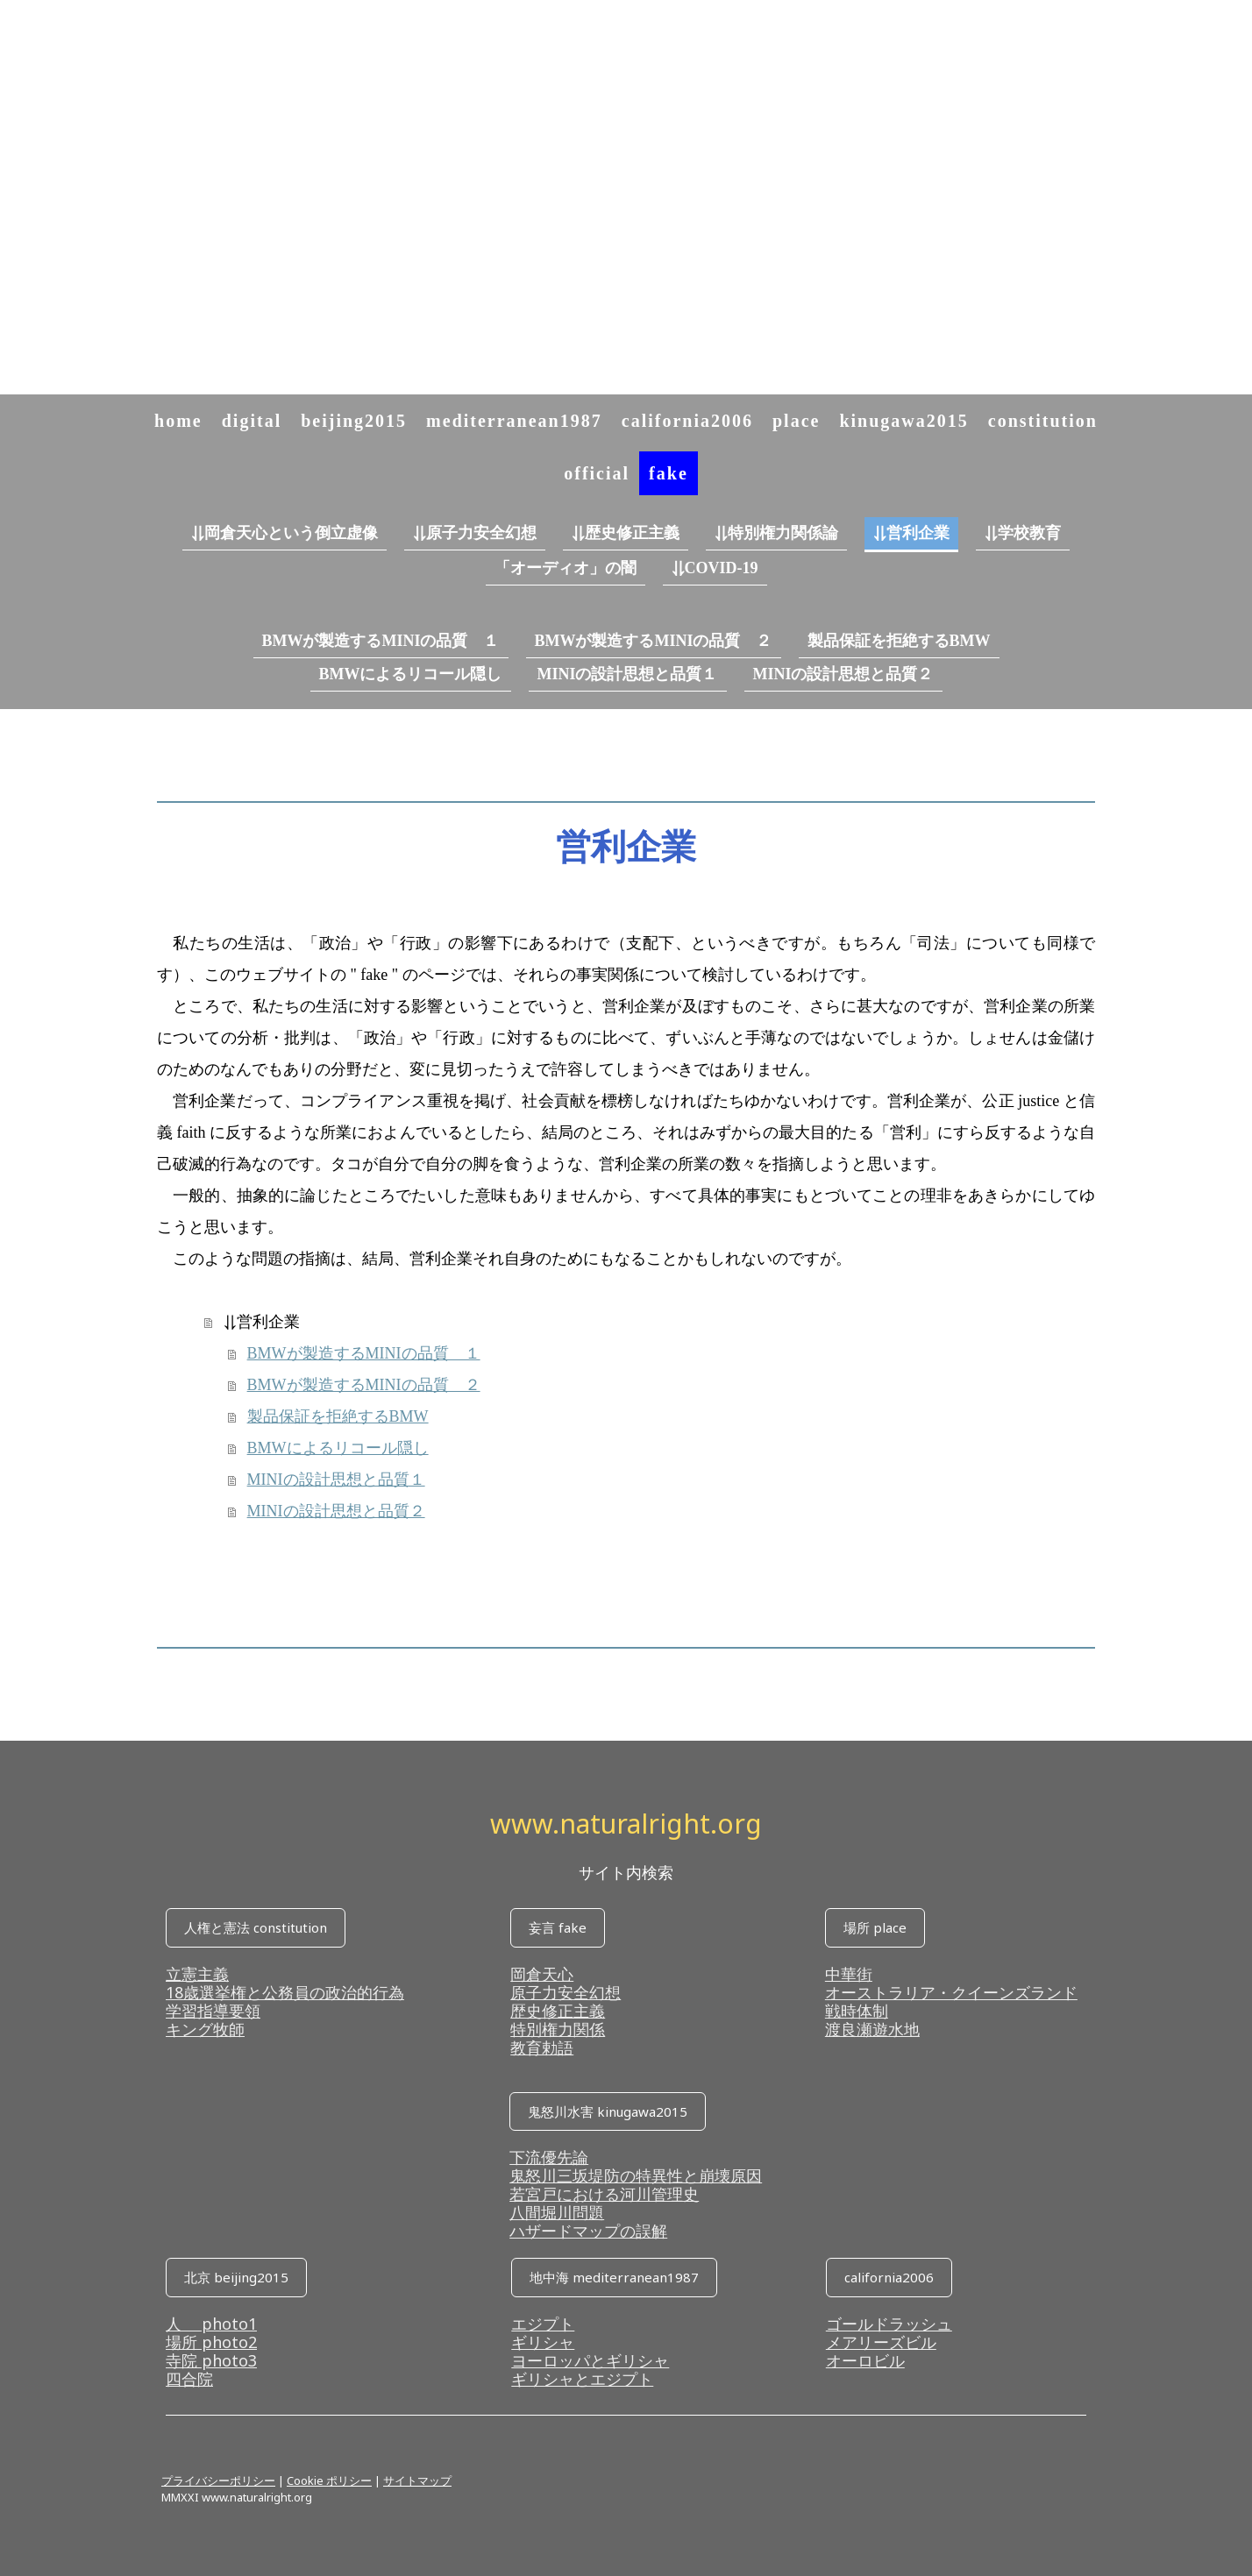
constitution (1043, 420)
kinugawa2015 (903, 420)
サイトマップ (417, 2480)
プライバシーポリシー (218, 2480)
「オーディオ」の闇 (565, 568)
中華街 (848, 1973)
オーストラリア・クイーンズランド (951, 1992)
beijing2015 (354, 420)
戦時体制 (856, 2010)
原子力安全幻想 (565, 1992)
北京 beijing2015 (236, 2277)
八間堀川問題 (556, 2212)
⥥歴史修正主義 (625, 533)
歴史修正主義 (557, 2010)
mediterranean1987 (514, 420)
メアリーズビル (881, 2341)
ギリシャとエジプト (582, 2378)
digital (251, 420)
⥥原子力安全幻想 (475, 533)
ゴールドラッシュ (889, 2323)
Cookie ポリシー (329, 2480)
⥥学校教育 (1023, 533)
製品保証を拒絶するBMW (899, 640)
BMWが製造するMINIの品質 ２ (653, 640)
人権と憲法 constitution (255, 1927)
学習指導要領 (213, 2010)
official (597, 473)
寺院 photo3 (211, 2360)
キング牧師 (205, 2029)
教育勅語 (541, 2047)
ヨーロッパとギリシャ (590, 2360)
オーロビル (865, 2360)
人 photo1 (211, 2323)
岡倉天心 (541, 1973)
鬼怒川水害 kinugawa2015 (607, 2111)
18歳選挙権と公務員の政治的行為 (285, 1992)
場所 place (875, 1927)
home (178, 420)
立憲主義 (197, 1973)
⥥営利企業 (911, 533)
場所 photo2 (211, 2341)
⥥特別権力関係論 (776, 533)
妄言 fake (558, 1927)
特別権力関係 (557, 2029)
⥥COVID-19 (715, 568)
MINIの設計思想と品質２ (843, 674)
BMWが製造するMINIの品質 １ (381, 640)
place (796, 420)
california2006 (687, 420)
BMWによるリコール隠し (410, 674)
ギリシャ (542, 2341)
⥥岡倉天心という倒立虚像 (284, 533)
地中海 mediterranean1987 (614, 2277)
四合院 (189, 2378)
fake (668, 473)
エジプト (542, 2323)
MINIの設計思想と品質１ (627, 674)
